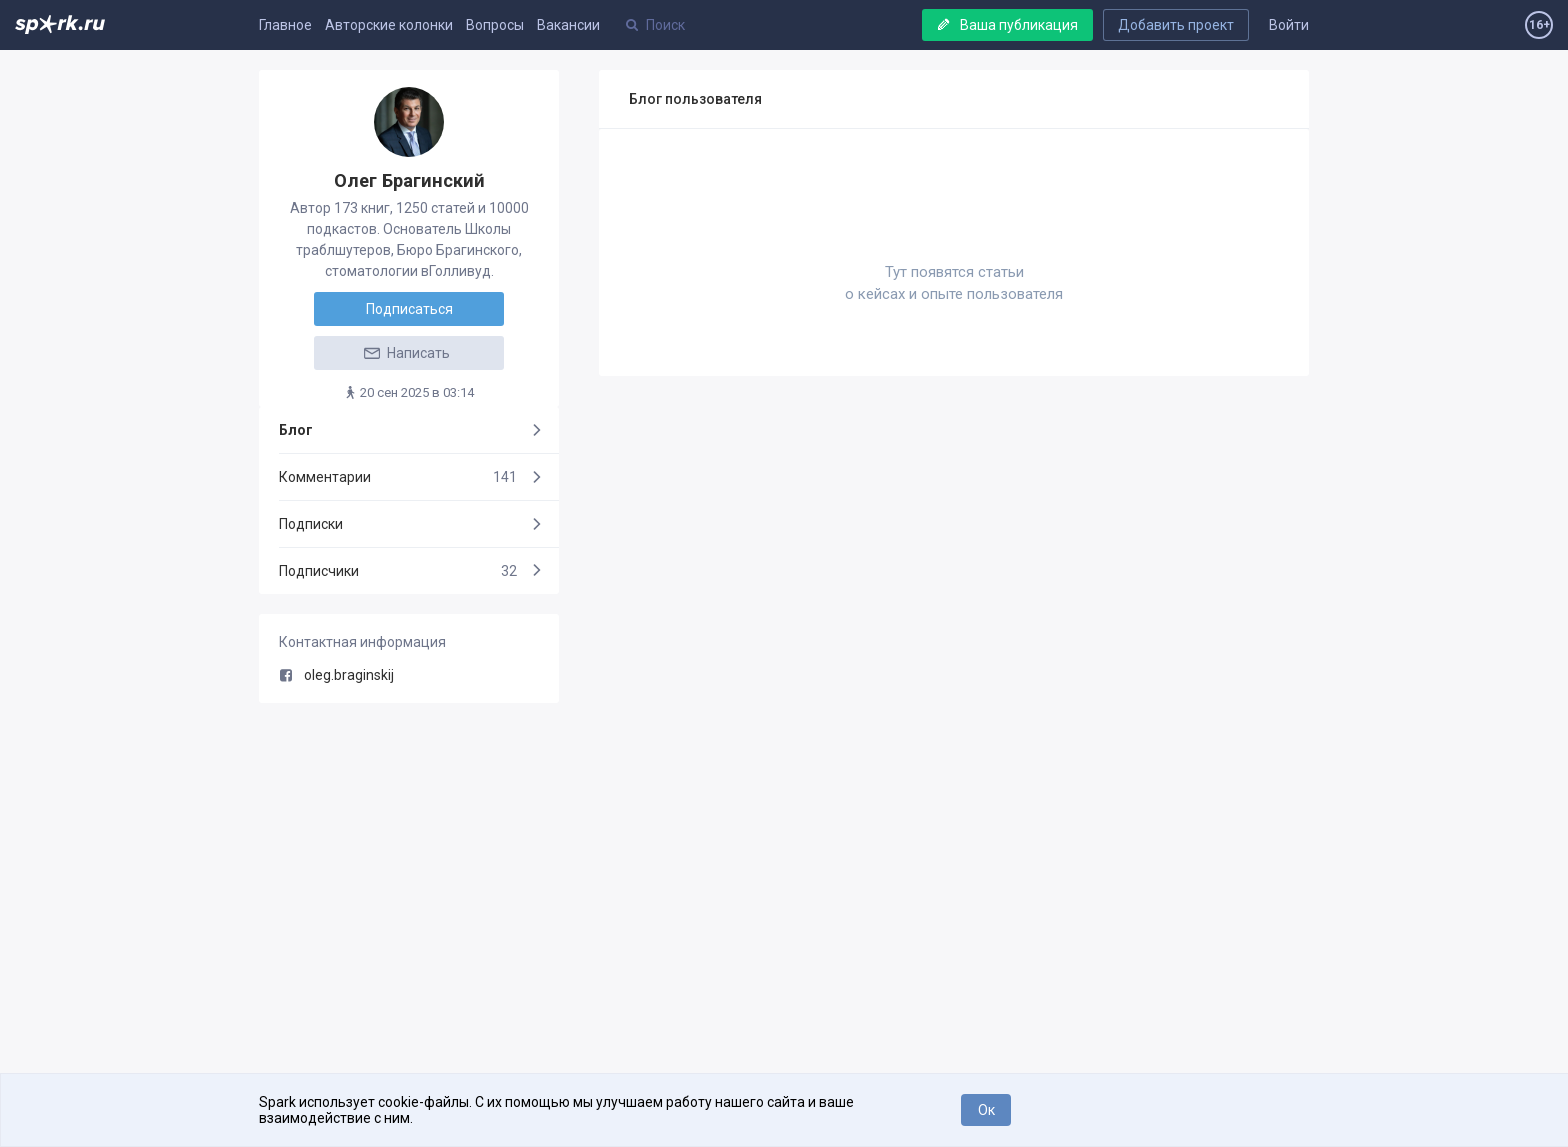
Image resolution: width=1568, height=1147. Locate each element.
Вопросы (495, 25)
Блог (296, 430)
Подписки (311, 524)
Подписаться (409, 309)
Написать (406, 353)
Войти (1289, 25)
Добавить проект (1176, 25)
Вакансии (568, 25)
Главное (285, 25)
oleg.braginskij (336, 675)
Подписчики (398, 571)
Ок (986, 1110)
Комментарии (398, 477)
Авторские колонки (389, 25)
